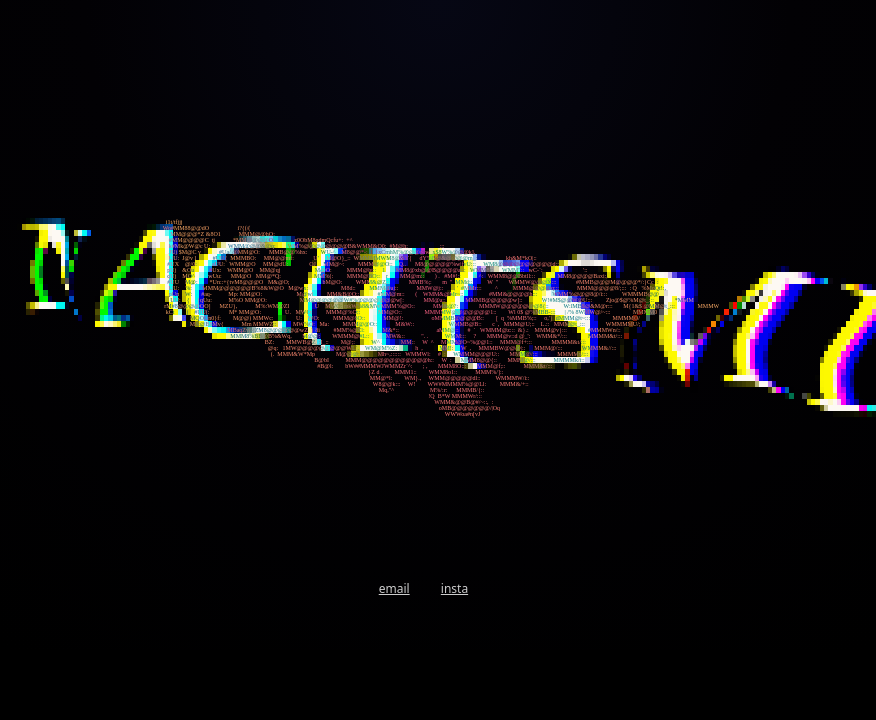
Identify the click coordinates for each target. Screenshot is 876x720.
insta (454, 588)
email (394, 588)
